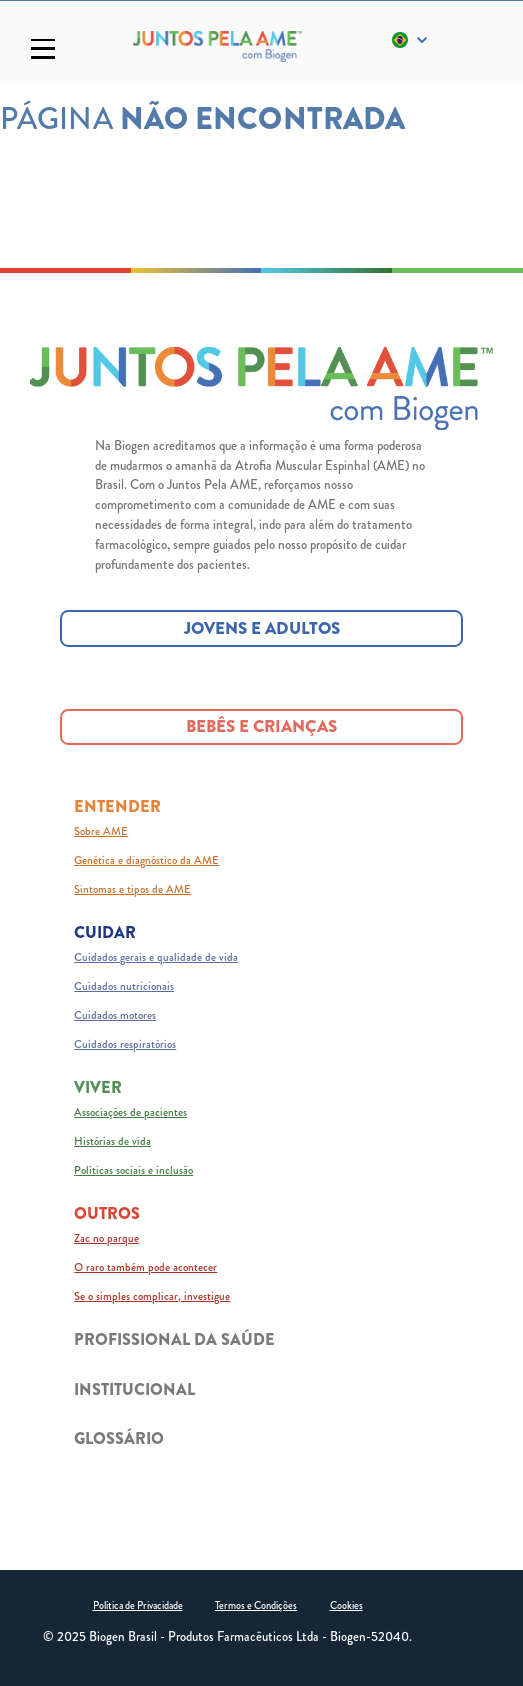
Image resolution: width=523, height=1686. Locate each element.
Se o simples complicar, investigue (152, 1296)
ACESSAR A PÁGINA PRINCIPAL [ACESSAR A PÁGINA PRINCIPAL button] (261, 208)
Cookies (346, 1605)
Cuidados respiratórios (125, 1044)
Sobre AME (101, 831)
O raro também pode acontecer (145, 1267)
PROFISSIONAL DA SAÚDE (174, 1339)
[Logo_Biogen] (217, 46)
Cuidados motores (115, 1015)
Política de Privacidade (138, 1605)
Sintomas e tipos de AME (132, 889)
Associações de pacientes (130, 1112)
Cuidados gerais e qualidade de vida (156, 957)
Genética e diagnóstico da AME (146, 860)
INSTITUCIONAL (134, 1389)
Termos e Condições (256, 1605)
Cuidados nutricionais (124, 986)
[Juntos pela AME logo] (261, 388)
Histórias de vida (112, 1141)
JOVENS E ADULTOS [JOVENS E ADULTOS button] (262, 628)
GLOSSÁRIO (119, 1438)
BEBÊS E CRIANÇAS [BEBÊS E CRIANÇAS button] (261, 726)
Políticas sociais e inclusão (133, 1170)
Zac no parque (106, 1238)
